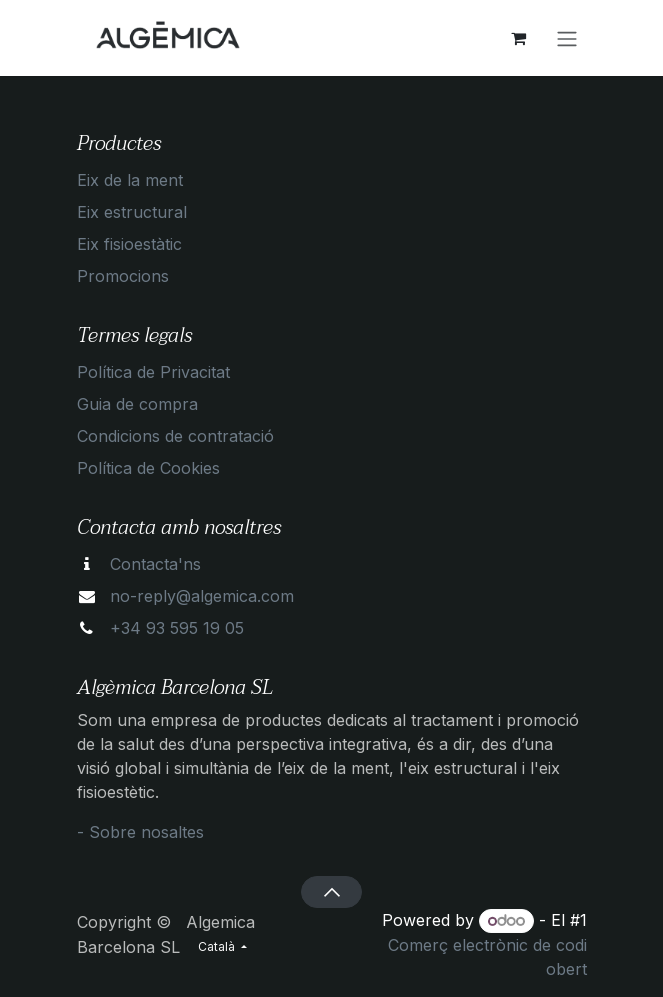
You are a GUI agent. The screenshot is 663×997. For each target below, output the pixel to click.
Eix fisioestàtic (129, 244)
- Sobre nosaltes (140, 832)
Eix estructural (132, 212)
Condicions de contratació (175, 436)
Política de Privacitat (153, 372)
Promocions (123, 276)
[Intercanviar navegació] (567, 38)
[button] (331, 892)
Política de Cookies (148, 468)
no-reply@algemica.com (202, 596)
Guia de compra (137, 404)
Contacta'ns (155, 564)
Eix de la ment (130, 180)
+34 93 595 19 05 (177, 628)
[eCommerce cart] (519, 38)
